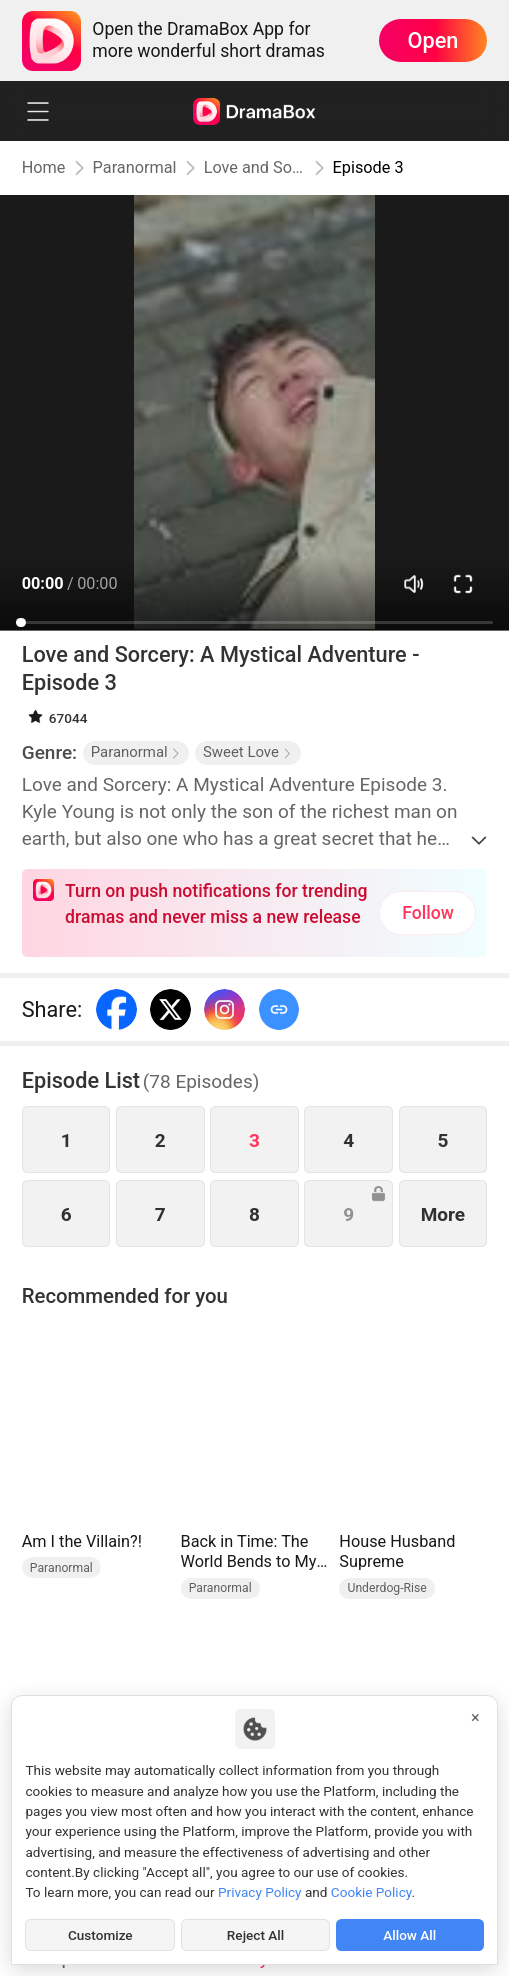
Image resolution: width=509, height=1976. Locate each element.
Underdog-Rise (386, 1588)
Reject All (255, 1935)
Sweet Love (248, 752)
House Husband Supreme (397, 1551)
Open (433, 40)
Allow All (409, 1935)
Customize (100, 1935)
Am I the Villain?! (82, 1541)
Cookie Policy (371, 1892)
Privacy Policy (260, 1892)
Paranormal (135, 167)
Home (44, 167)
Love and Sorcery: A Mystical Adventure (255, 167)
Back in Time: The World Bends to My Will (249, 1552)
